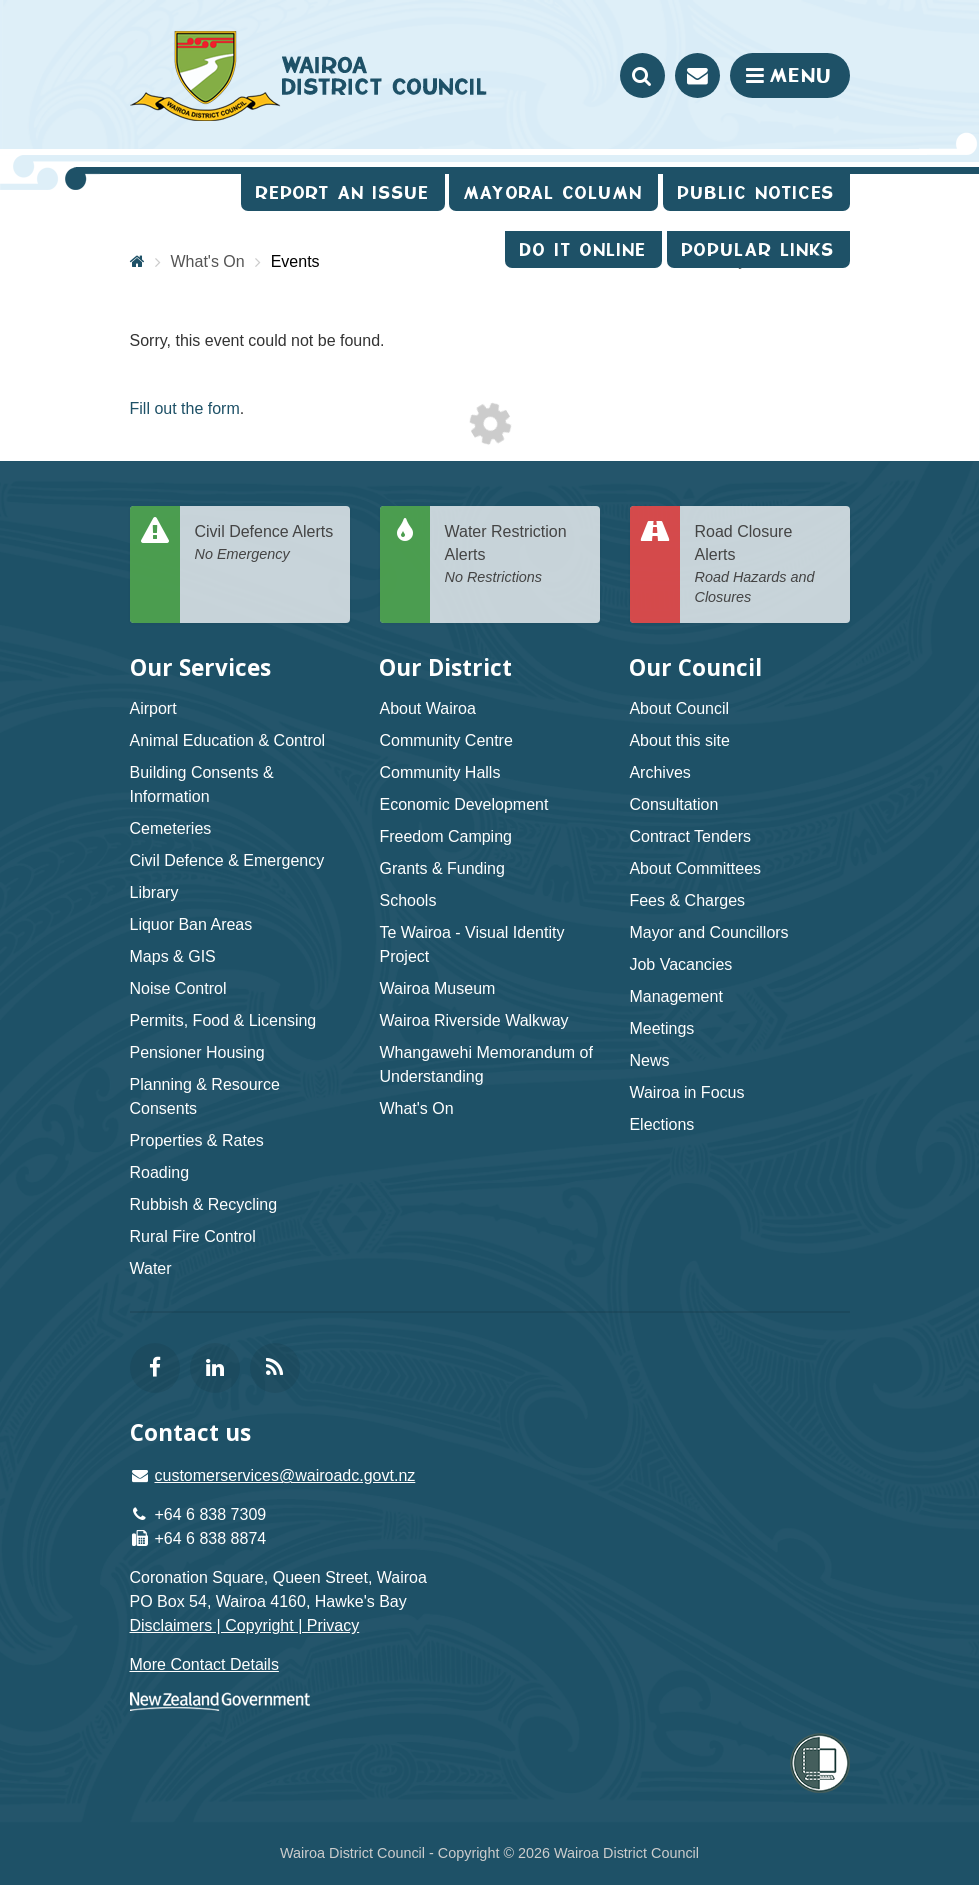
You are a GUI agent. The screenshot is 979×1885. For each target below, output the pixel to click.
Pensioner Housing (197, 1052)
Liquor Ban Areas (191, 924)
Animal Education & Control (228, 740)
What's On (416, 1108)
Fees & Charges (687, 900)
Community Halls (439, 772)
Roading (160, 1172)
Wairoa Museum (437, 988)
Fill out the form (185, 408)
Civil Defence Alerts (265, 543)
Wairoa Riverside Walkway (473, 1020)
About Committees (695, 868)
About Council (679, 708)
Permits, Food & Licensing (223, 1020)
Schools (407, 900)
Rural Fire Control (193, 1236)
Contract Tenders (690, 836)
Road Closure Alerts (765, 565)
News (649, 1060)
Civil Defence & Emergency (227, 860)
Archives (659, 772)
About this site (679, 740)
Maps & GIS (173, 956)
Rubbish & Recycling (204, 1204)
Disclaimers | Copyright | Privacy (245, 1625)
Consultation (673, 804)
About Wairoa (427, 708)
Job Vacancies (680, 964)
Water (151, 1268)
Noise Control (178, 988)
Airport (153, 708)
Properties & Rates (197, 1140)
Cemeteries (171, 828)
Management (675, 996)
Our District (445, 667)
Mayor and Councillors (708, 932)
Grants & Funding (441, 868)
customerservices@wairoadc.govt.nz (285, 1475)
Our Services (200, 667)
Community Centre (445, 740)
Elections (661, 1124)
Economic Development (463, 804)
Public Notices (756, 192)
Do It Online (583, 249)
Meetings (661, 1028)
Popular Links (758, 249)
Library (154, 892)
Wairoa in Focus (686, 1092)
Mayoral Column (553, 192)
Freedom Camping (445, 836)
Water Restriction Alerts (515, 555)
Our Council (695, 667)
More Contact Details (204, 1664)
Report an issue (343, 192)
